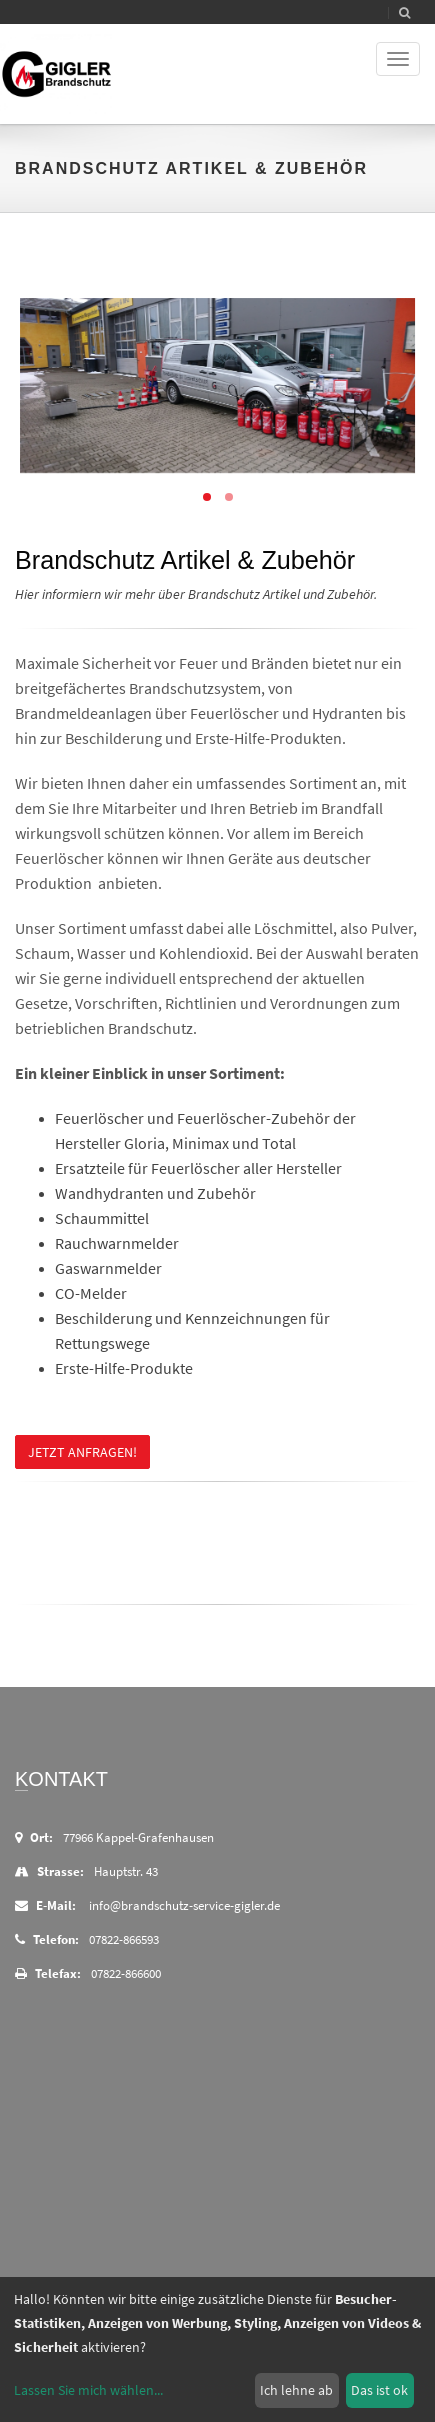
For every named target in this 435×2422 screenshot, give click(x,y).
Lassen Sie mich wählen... (88, 2390)
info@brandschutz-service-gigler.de (184, 1905)
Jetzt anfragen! (82, 1452)
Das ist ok (379, 2390)
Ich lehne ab (296, 2390)
